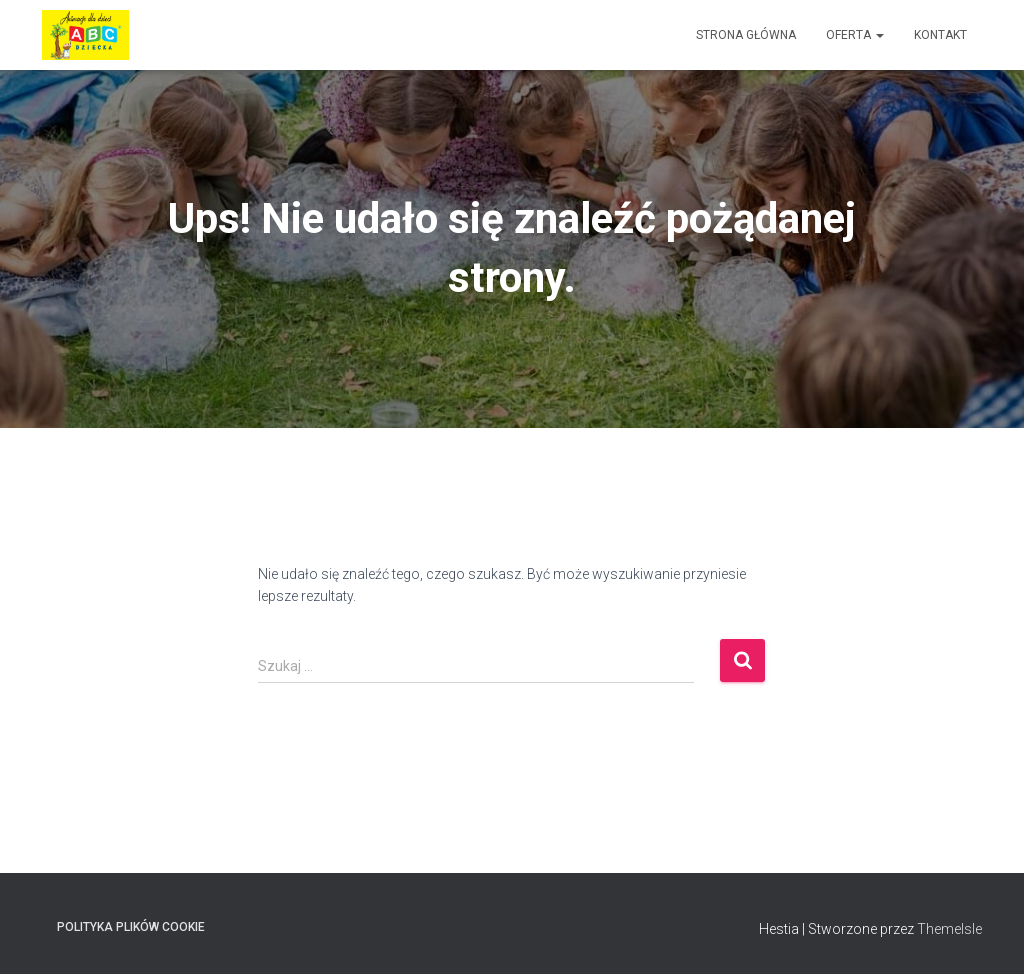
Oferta (855, 35)
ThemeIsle (949, 929)
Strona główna (746, 35)
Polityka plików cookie (131, 927)
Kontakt (940, 35)
